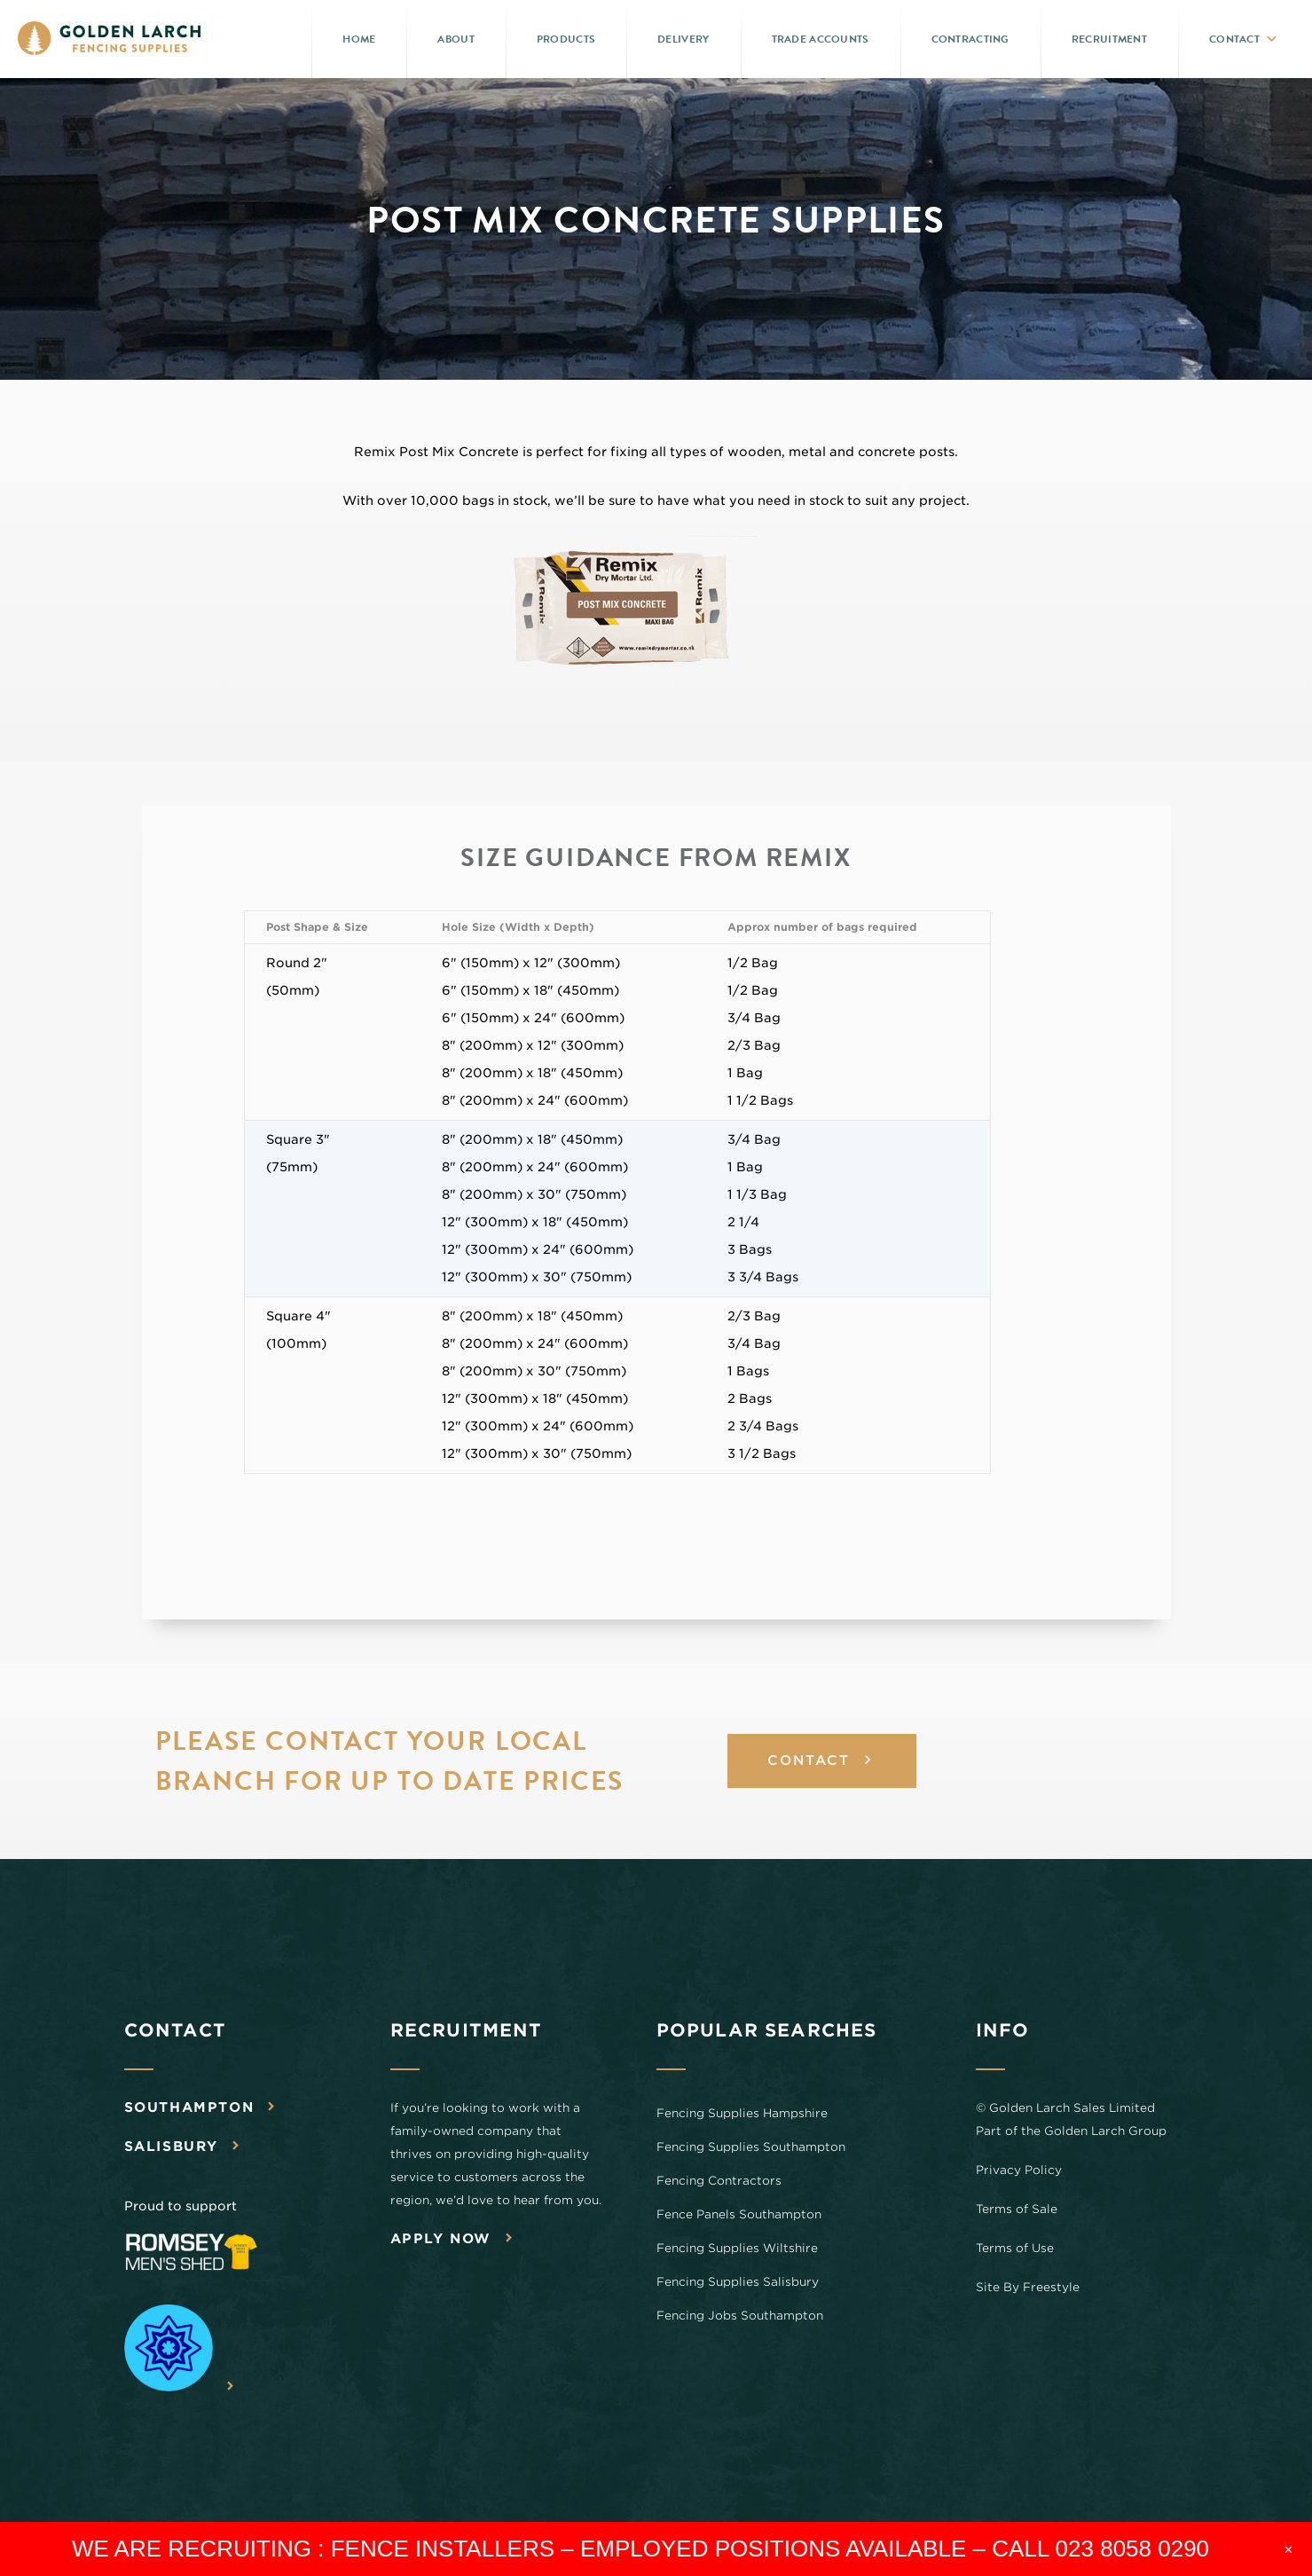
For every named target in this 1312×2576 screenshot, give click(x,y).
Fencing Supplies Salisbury (737, 2282)
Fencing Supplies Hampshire (742, 2114)
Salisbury (171, 2147)
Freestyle (1051, 2288)
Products (566, 39)
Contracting (970, 39)
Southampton (189, 2108)
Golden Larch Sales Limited (1072, 2108)
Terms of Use (1015, 2249)
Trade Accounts (820, 39)
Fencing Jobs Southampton (739, 2316)
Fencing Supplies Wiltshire (737, 2249)
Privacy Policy (1019, 2171)
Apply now (440, 2240)
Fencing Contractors (719, 2181)
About (455, 39)
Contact (1234, 39)
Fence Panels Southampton (738, 2215)
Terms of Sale (1016, 2210)
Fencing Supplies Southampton (750, 2148)
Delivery (683, 39)
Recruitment (1109, 39)
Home (358, 39)
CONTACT (808, 1762)
